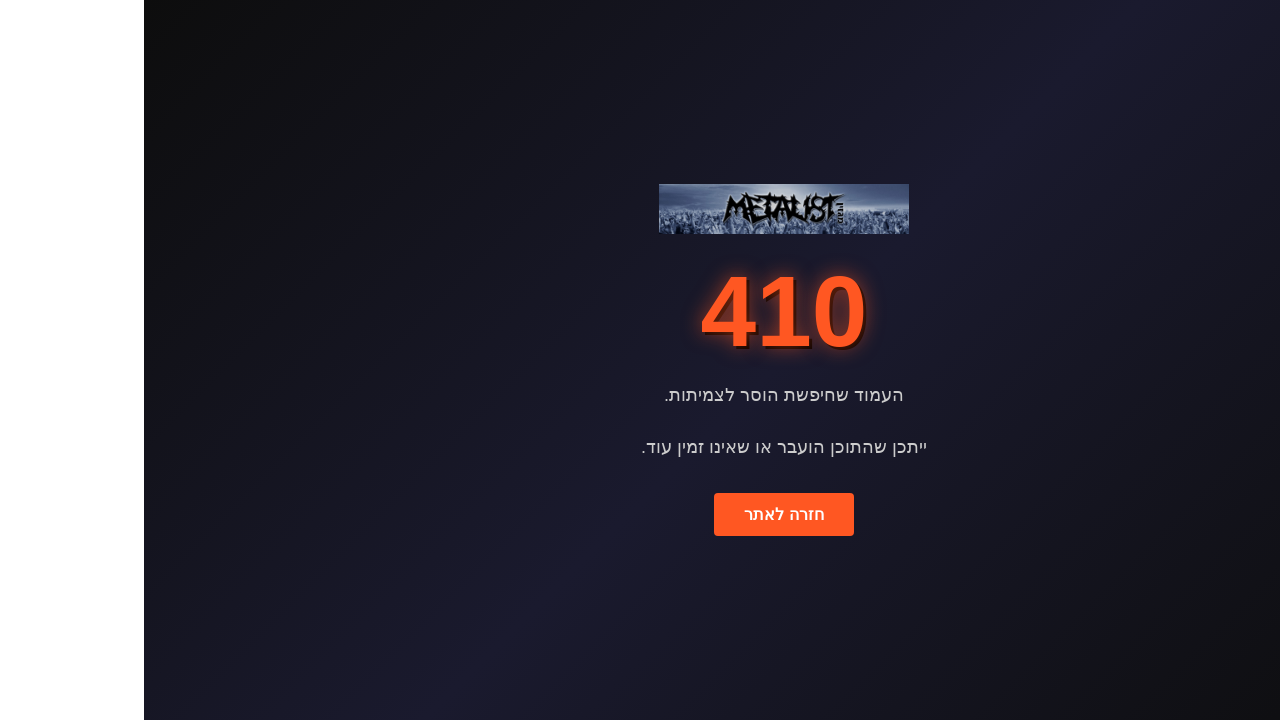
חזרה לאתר (639, 514)
